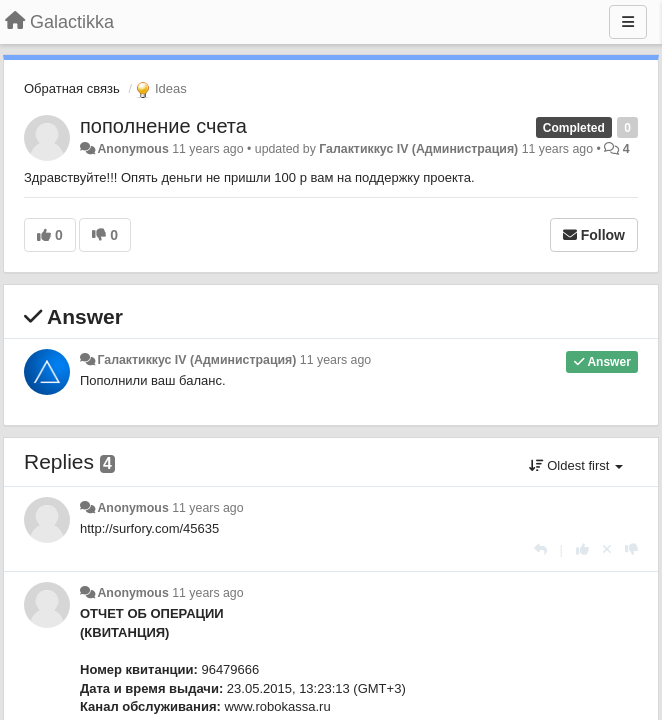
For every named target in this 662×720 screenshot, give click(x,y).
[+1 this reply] (582, 549)
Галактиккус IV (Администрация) (418, 149)
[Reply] (540, 549)
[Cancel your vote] (607, 549)
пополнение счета (163, 126)
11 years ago (335, 360)
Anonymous (132, 149)
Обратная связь (72, 88)
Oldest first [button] (576, 465)
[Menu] (628, 22)
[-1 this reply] (631, 549)
